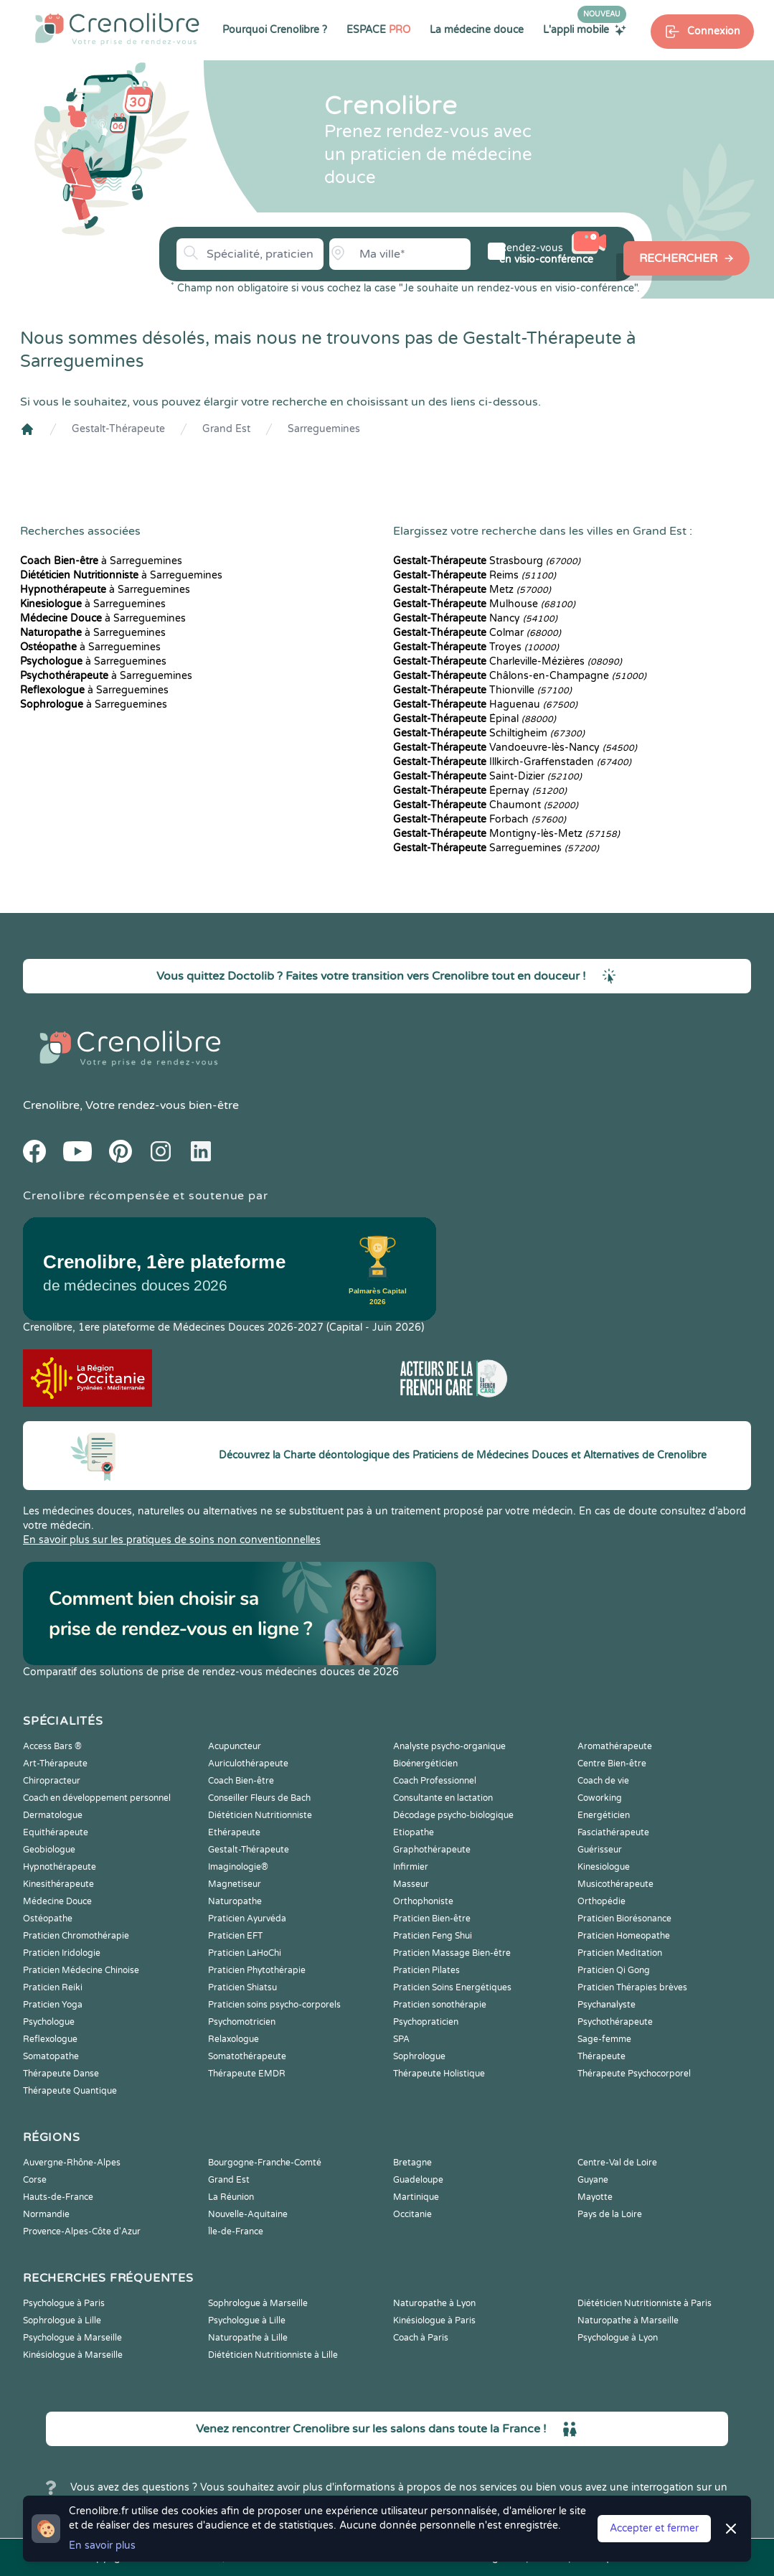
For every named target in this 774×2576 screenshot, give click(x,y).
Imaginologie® (238, 1867)
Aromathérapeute (614, 1746)
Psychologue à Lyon (617, 2338)
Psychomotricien (241, 2022)
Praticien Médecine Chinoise (81, 1970)
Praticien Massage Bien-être (452, 1953)
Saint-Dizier (487, 776)
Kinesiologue (603, 1867)
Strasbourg (486, 561)
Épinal (474, 719)
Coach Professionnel (434, 1781)
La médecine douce (477, 30)
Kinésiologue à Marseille (73, 2355)
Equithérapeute (55, 1832)
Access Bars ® (52, 1746)
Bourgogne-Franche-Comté (264, 2163)
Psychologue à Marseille (72, 2338)
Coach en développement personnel (97, 1798)
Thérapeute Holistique (439, 2074)
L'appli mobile (584, 29)
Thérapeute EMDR (246, 2074)
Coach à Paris (420, 2338)
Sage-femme (604, 2039)
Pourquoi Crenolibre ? (274, 30)
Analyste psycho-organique (449, 1746)
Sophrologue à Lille (62, 2320)
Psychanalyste (606, 2005)
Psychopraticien (425, 2022)
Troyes (476, 647)
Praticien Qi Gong (613, 1970)
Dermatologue (52, 1815)
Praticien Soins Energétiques (452, 1987)
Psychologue (49, 2022)
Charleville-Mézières (507, 661)
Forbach (479, 819)
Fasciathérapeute (613, 1832)
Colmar (477, 633)
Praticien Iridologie (61, 1953)
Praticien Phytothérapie (257, 1970)
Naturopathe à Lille (248, 2338)
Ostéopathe (47, 1919)
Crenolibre (51, 1105)
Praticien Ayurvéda (247, 1919)
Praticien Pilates (426, 1970)
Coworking (599, 1798)
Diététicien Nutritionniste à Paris (644, 2303)
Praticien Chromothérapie (76, 1936)
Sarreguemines (324, 429)
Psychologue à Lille (246, 2320)
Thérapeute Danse (61, 2074)
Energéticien (603, 1815)
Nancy (475, 618)
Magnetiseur (234, 1884)
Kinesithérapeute (58, 1884)
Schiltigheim (489, 733)
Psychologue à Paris (64, 2303)
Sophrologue (419, 2056)
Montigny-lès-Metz (506, 834)
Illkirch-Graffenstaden (512, 762)
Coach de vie (603, 1781)
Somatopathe (51, 2056)
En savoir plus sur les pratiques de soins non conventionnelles (172, 1540)
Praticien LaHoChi (244, 1953)
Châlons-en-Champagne (519, 676)
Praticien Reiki (52, 1987)
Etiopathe (413, 1832)
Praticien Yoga (52, 2005)
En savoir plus (102, 2545)
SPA (401, 2039)
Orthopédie (601, 1901)
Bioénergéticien (425, 1763)
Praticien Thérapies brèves (632, 1987)
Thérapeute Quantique (70, 2091)
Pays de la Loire (609, 2214)
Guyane (592, 2180)
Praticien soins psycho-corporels (274, 2005)
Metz (472, 590)
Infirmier (410, 1867)
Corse (35, 2180)
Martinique (416, 2197)
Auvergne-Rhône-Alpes (72, 2163)
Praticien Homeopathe (623, 1936)
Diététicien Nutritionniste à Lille (273, 2355)
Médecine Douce (57, 1901)
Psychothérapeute (615, 2022)
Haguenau (485, 704)
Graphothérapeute (432, 1850)
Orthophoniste (423, 1901)
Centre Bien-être (611, 1763)
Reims (474, 575)
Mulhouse (484, 604)
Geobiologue (49, 1850)
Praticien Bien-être (432, 1919)
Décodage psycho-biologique (453, 1815)
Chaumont (485, 805)
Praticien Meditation (619, 1953)
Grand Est (226, 429)
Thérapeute (601, 2056)
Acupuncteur (234, 1746)
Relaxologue (233, 2039)
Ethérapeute (234, 1832)
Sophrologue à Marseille (258, 2303)
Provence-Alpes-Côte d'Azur (82, 2231)
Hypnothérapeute (59, 1867)
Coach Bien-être (241, 1781)
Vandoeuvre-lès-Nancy (515, 747)
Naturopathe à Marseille (628, 2320)
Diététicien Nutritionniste (260, 1815)
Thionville (482, 690)
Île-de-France (235, 2231)
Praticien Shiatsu (242, 1987)
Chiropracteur (51, 1781)
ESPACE (378, 30)
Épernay (480, 790)
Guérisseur (599, 1850)
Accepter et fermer (654, 2528)
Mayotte (595, 2197)
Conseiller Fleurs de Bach (259, 1798)
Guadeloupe (418, 2180)
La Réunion (231, 2197)
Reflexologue (50, 2039)
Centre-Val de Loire (617, 2163)
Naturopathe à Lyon (434, 2303)
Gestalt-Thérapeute (118, 429)
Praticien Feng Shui (432, 1936)
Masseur (411, 1884)
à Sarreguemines (101, 561)
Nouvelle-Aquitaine (248, 2214)
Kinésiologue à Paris (434, 2320)
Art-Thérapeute (55, 1763)
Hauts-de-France (58, 2197)
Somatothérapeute (247, 2056)
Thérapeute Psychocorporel (634, 2074)
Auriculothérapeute (248, 1763)
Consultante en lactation (443, 1798)
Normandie (46, 2214)
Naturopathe (235, 1901)
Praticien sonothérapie (439, 2005)
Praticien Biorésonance (624, 1919)
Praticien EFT (235, 1936)
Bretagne (412, 2163)
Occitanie (412, 2214)
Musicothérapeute (615, 1884)
